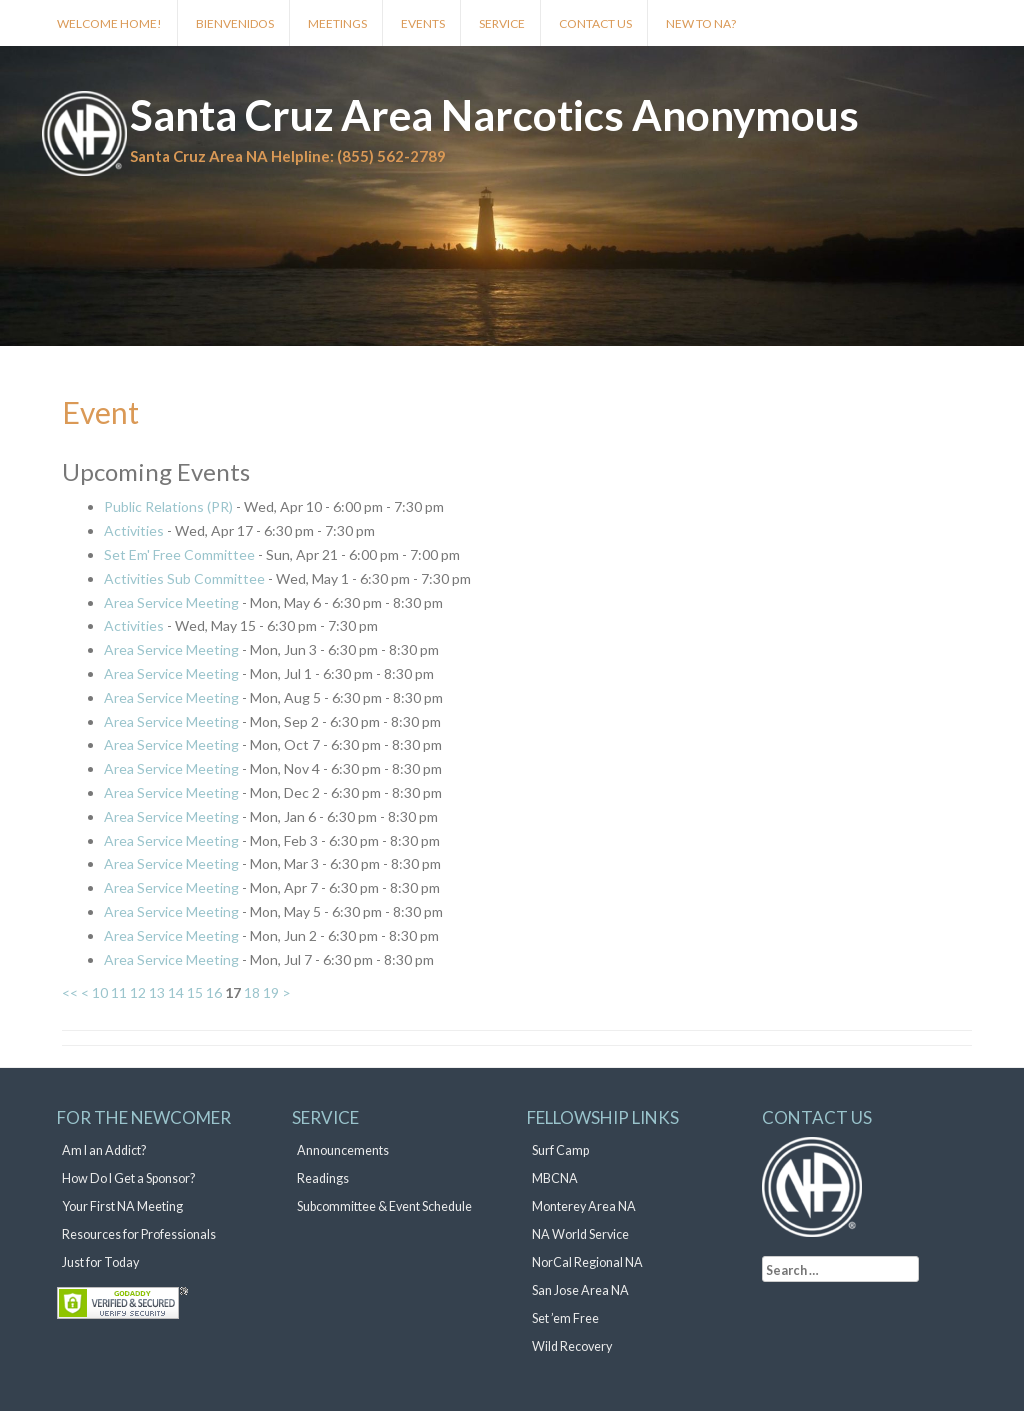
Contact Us (595, 23)
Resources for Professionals (139, 1234)
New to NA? (701, 23)
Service (502, 23)
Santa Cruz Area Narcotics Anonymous (494, 115)
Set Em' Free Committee (179, 554)
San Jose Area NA (580, 1290)
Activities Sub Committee (184, 578)
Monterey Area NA (584, 1206)
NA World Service (580, 1234)
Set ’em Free (565, 1318)
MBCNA (555, 1178)
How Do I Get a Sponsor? (128, 1178)
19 (271, 992)
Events (423, 23)
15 (195, 992)
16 (214, 992)
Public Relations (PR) (168, 506)
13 (157, 992)
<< (70, 992)
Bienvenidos (235, 23)
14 (176, 992)
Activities (134, 530)
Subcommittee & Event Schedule (384, 1206)
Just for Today (100, 1262)
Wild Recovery (572, 1346)
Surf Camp (560, 1150)
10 (100, 992)
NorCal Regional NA (587, 1262)
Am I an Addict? (104, 1150)
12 (138, 992)
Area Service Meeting (171, 602)
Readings (323, 1178)
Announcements (343, 1150)
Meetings (337, 23)
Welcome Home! (109, 23)
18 (252, 992)
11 (119, 992)
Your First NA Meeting (122, 1206)
